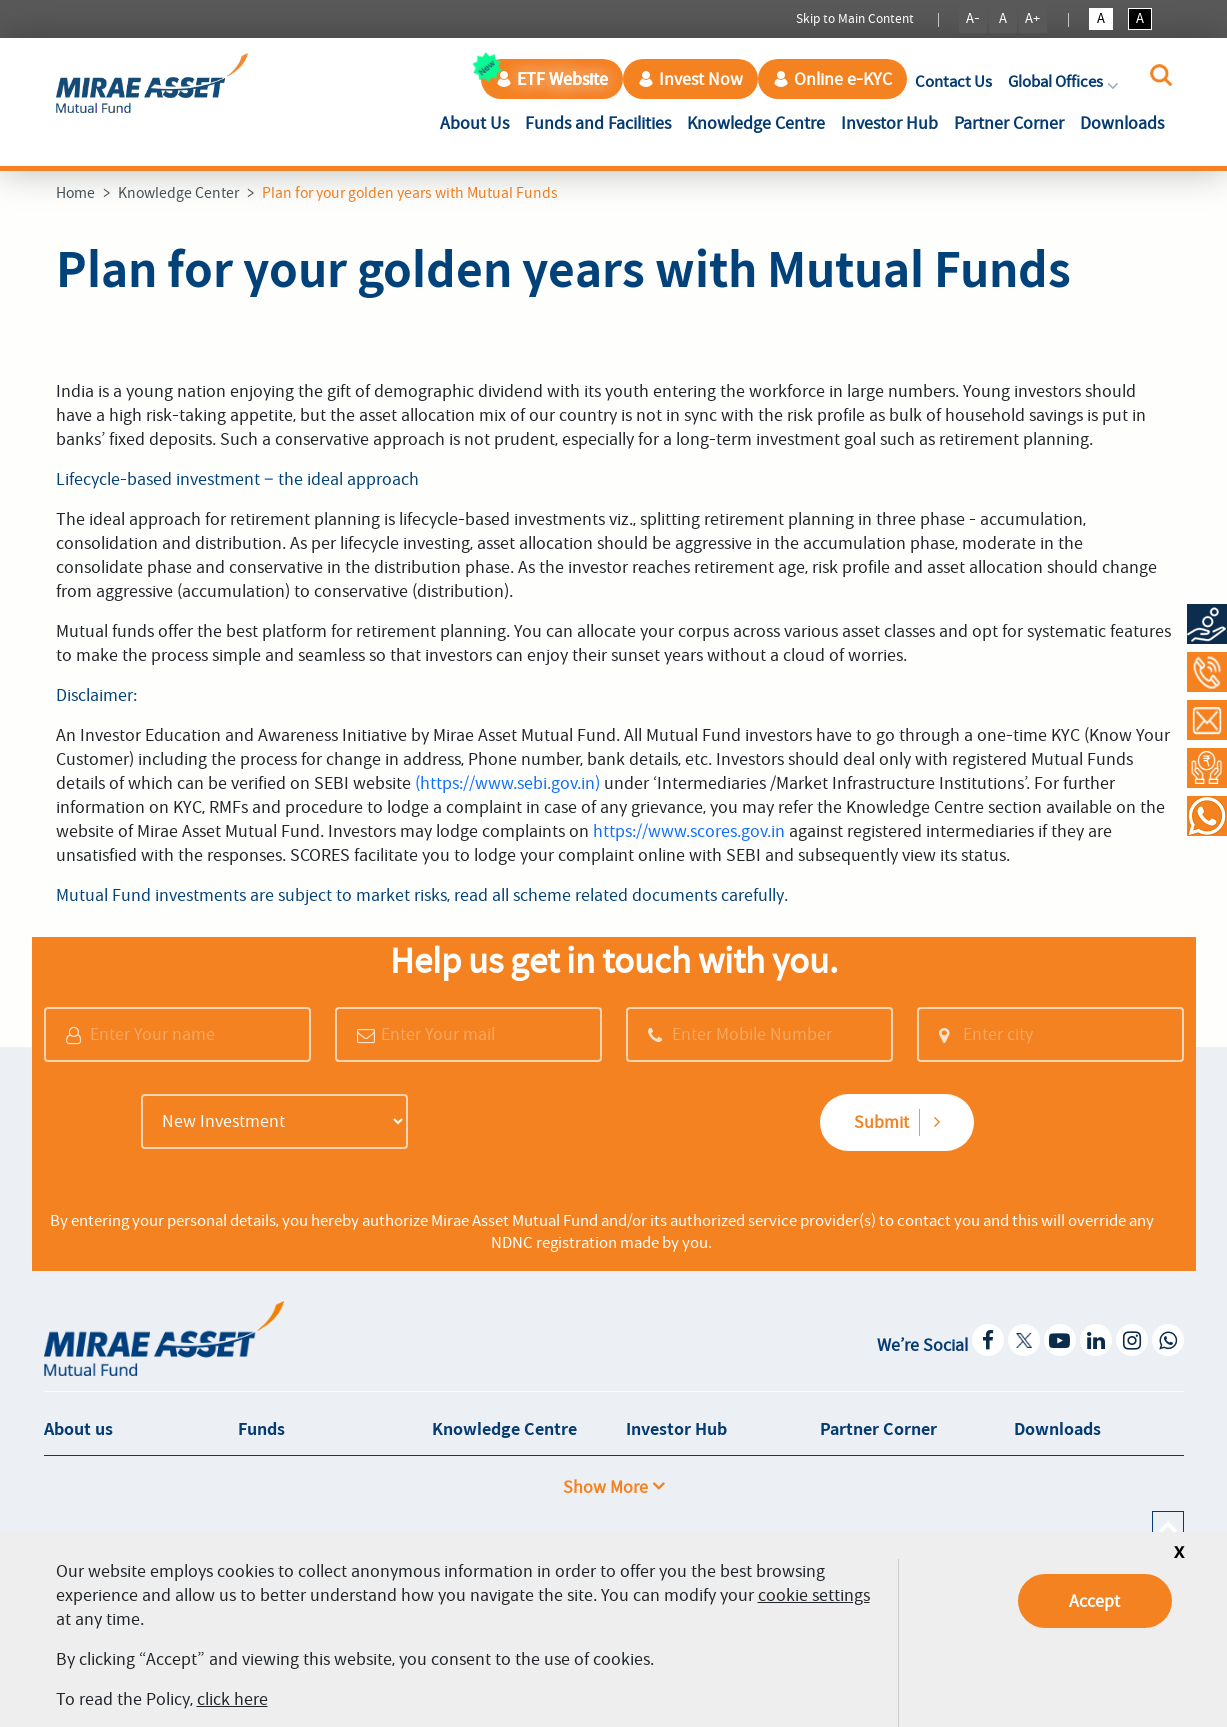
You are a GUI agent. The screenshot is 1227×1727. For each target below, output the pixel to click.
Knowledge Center (178, 193)
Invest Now (690, 79)
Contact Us (953, 81)
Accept (1094, 1601)
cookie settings (814, 1595)
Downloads (1122, 123)
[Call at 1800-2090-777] (1207, 672)
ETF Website (552, 79)
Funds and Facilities (598, 123)
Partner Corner (1009, 123)
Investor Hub (889, 123)
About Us (478, 121)
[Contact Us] (1207, 720)
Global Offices (1065, 81)
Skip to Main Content (855, 18)
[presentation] (571, 1124)
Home (75, 193)
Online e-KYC (832, 79)
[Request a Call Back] (1207, 768)
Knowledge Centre (756, 123)
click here (232, 1699)
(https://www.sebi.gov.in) (507, 783)
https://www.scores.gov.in (689, 831)
